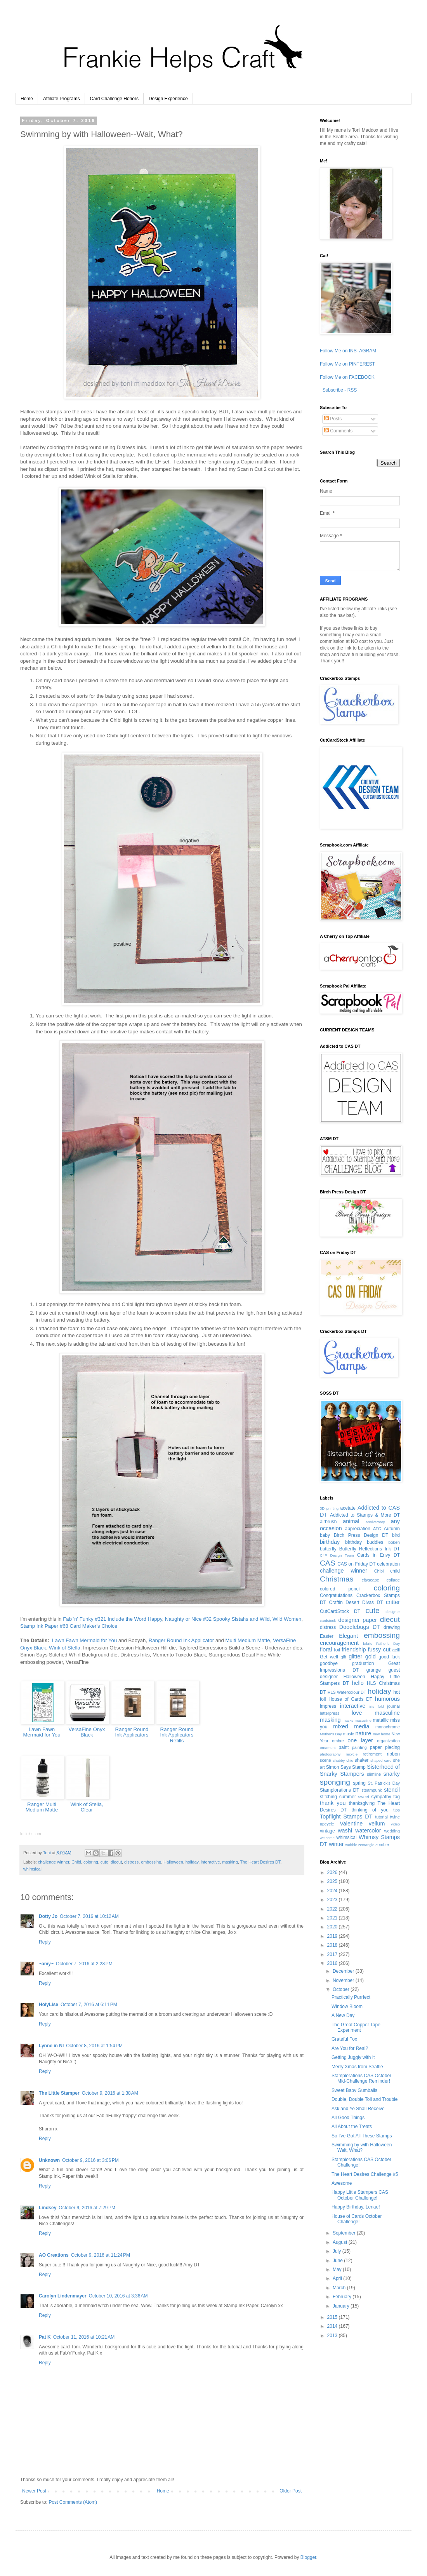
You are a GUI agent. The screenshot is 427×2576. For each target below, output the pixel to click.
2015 (333, 2317)
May (338, 2269)
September (345, 2233)
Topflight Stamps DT (346, 1816)
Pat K (45, 2337)
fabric (367, 1643)
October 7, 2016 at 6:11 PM (89, 2004)
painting (359, 1747)
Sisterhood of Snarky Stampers (360, 1770)
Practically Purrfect (351, 1997)
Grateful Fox (344, 2039)
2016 (333, 1963)
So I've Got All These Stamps (362, 2136)
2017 (333, 1954)
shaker (361, 1760)
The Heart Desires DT (260, 1862)
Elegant (348, 1636)
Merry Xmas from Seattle (357, 2066)
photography (330, 1754)
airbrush (328, 1521)
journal (393, 1706)
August (341, 2242)
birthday (330, 1542)
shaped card (380, 1760)
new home (382, 1734)
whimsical (32, 1869)
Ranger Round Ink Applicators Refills (177, 1734)
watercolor (368, 1830)
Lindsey (47, 2207)
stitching (328, 1796)
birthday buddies (364, 1542)
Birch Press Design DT (361, 1535)
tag (396, 1796)
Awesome (342, 2183)
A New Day (343, 2015)
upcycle (327, 1824)
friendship (354, 1649)
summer (347, 1796)
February (342, 2296)
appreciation (357, 1528)
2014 (333, 2326)
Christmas (336, 1579)
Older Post (290, 2491)
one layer (360, 1740)
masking (230, 1862)
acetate (348, 1508)
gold (370, 1656)
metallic (381, 1720)
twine (395, 1817)
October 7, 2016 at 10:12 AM (89, 1916)
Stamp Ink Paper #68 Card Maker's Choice (68, 1626)
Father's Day (388, 1643)
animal (351, 1521)
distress (131, 1862)
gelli (396, 1650)
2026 (333, 1872)
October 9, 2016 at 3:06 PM (90, 2160)
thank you (332, 1803)
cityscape (370, 1580)
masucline (363, 1720)
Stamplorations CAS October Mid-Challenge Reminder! (361, 2078)
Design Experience (168, 98)
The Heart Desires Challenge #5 (365, 2174)
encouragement (339, 1643)
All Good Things (348, 2117)
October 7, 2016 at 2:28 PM (84, 1963)
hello (357, 1683)
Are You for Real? (350, 2048)
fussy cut (379, 1649)
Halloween (173, 1862)
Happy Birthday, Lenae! (356, 2207)
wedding (392, 1831)
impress (328, 1706)
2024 (333, 1890)
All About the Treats (352, 2126)
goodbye (329, 1663)
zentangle (366, 1845)
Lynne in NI (51, 2045)
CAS (327, 1563)
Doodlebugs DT (359, 1627)
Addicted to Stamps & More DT (365, 1515)
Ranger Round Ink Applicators (132, 1732)
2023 (333, 1899)
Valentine (351, 1823)
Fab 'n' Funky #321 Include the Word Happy (112, 1619)
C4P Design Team (337, 1555)
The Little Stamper (59, 2093)
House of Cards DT (350, 1699)
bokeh (394, 1542)
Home (27, 98)
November (344, 1980)
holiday (192, 1862)
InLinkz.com (30, 1834)
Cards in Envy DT (378, 1555)
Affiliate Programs (61, 98)
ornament (328, 1747)
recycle (352, 1754)
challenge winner (53, 1862)
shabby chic (343, 1760)
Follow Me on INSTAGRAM (348, 351)
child (395, 1571)
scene (325, 1760)
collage (393, 1580)
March (340, 2287)
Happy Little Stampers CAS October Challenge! (360, 2194)
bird (396, 1535)
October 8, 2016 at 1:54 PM (94, 2045)
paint (343, 1747)
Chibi (76, 1862)
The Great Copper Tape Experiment (356, 2027)
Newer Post (34, 2491)
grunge (373, 1670)
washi (345, 1830)
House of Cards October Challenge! (357, 2219)
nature (363, 1733)
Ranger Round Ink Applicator (181, 1640)
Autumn (392, 1528)
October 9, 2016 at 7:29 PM (87, 2207)
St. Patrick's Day (384, 1783)
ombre (338, 1740)
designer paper (357, 1620)
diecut (116, 1862)
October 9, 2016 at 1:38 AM (110, 2093)
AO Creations (54, 2255)
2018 (333, 1945)
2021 (333, 1918)
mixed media (351, 1726)
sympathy (381, 1796)
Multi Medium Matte (248, 1640)
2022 (333, 1909)
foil (337, 1650)
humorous (387, 1699)
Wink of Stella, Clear (86, 1807)
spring (359, 1783)
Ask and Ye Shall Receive (358, 2108)
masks (347, 1720)
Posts (333, 418)
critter (393, 1602)
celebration (388, 1564)
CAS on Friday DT (356, 1564)
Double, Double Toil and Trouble (365, 2099)
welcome (327, 1838)
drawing (392, 1627)
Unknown (49, 2160)
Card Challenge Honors (114, 98)
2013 (333, 2335)
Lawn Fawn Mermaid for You (84, 1640)
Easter (326, 1636)
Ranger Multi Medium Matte (42, 1807)
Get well (329, 1657)
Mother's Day (331, 1734)
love (357, 1713)
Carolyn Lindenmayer (63, 2296)
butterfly (328, 1549)
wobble (351, 1845)
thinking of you (369, 1810)
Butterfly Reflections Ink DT (369, 1549)
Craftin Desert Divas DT (356, 1602)
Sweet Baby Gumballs (354, 2090)
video (395, 1824)
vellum (377, 1823)
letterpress (329, 1713)
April (338, 2278)
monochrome (387, 1726)
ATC (377, 1528)
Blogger (308, 2557)
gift (343, 1657)
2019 (333, 1936)
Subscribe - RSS (339, 390)
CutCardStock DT (340, 1611)
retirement (372, 1754)
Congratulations (336, 1595)
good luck (389, 1657)
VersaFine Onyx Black (87, 1732)
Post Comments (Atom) (73, 2502)
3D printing (329, 1508)
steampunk (371, 1790)
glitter (355, 1656)
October (342, 1989)
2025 (333, 1881)
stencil (392, 1790)
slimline (374, 1774)
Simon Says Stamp (346, 1767)
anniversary (375, 1522)
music (348, 1733)
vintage (327, 1831)
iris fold (377, 1706)
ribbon (393, 1754)
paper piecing (385, 1747)
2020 (333, 1927)
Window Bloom (347, 2006)
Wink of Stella (64, 1648)
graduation (363, 1663)
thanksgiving (362, 1803)
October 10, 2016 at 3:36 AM (118, 2296)
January (342, 2306)
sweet (363, 1796)
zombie (382, 1844)
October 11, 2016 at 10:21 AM (84, 2337)
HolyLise (48, 2004)
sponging (335, 1782)
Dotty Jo (48, 1916)
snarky (392, 1774)
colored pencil (340, 1589)
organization (388, 1740)
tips (396, 1810)
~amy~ (46, 1963)
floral (326, 1649)
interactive (210, 1862)
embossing (151, 1862)
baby (325, 1535)
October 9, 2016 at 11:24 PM (100, 2255)
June (338, 2260)
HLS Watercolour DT (347, 1692)
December (344, 1971)
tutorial (381, 1817)
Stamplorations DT (339, 1790)
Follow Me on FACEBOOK (347, 377)
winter (336, 1844)
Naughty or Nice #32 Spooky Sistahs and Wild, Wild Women (233, 1619)
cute (104, 1862)
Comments (338, 431)
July (337, 2251)
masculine (387, 1713)
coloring (90, 1862)
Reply (45, 1942)
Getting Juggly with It (353, 2057)
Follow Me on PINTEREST (347, 364)
